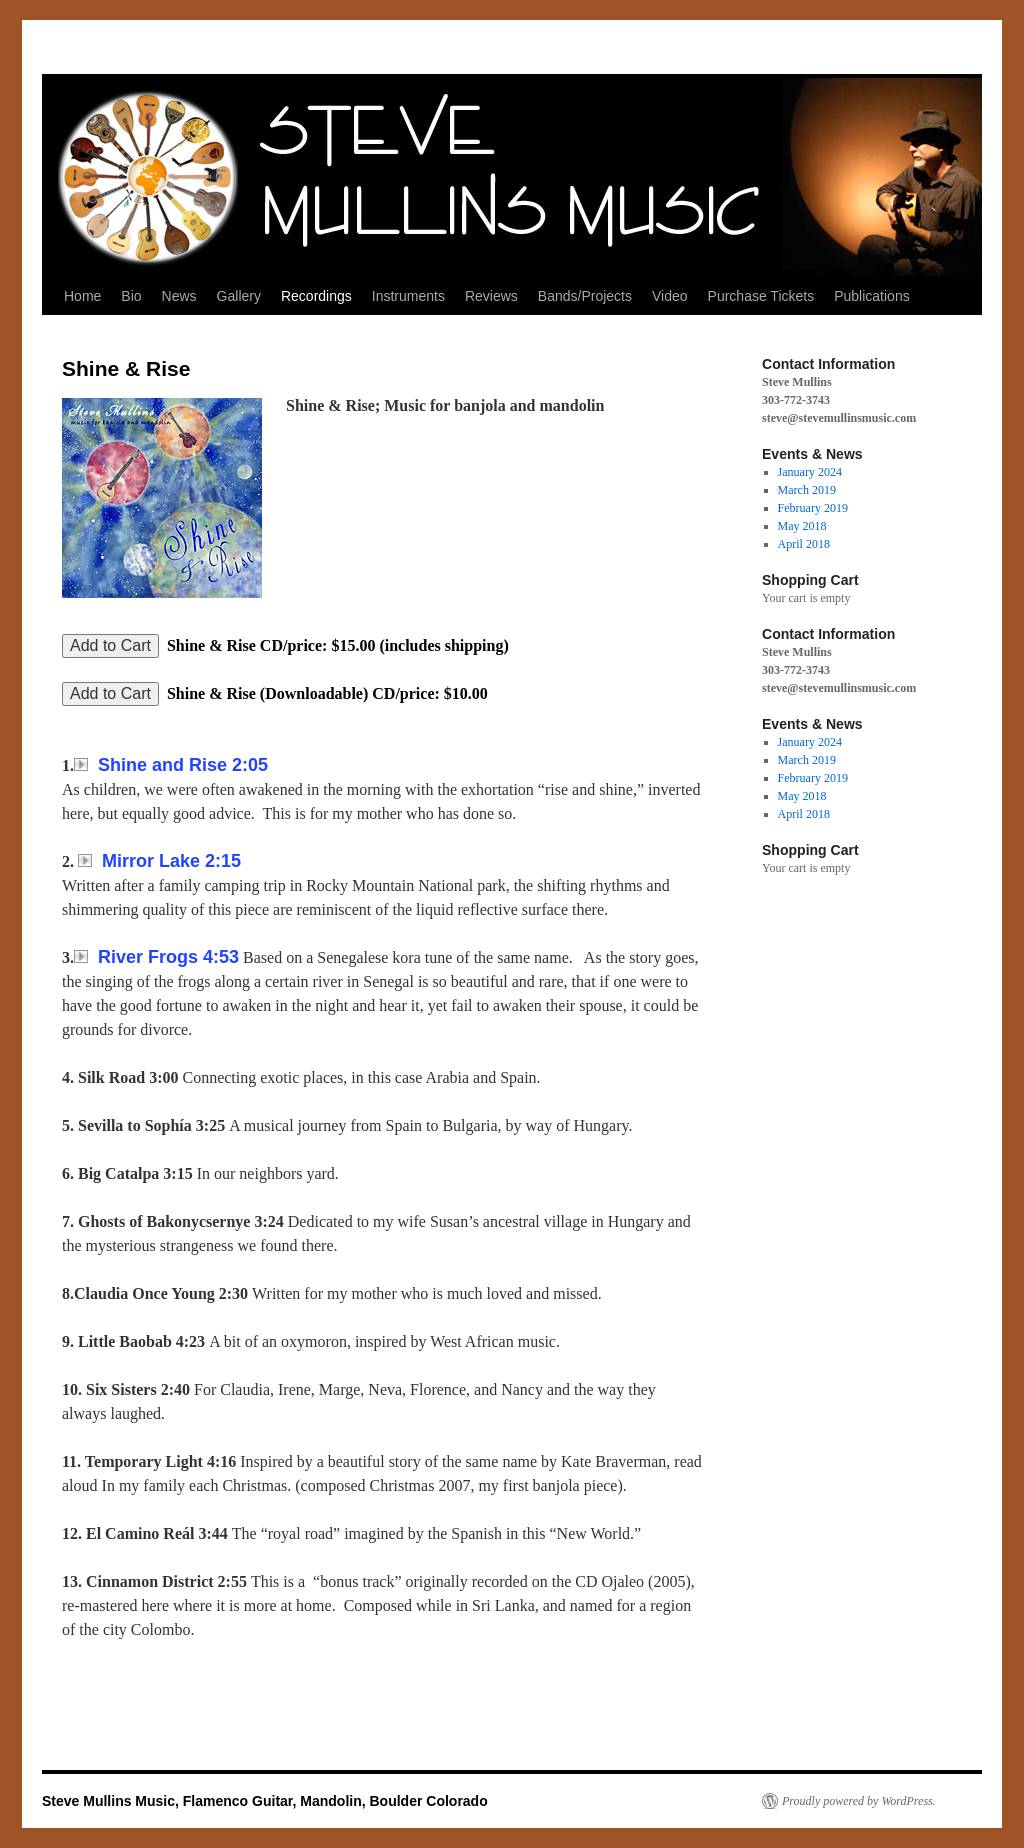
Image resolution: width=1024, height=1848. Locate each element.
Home (82, 296)
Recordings (316, 296)
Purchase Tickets (761, 296)
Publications (872, 296)
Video (670, 296)
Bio (131, 296)
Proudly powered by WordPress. (859, 1801)
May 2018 (802, 526)
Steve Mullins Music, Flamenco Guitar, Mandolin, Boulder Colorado (265, 1801)
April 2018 (804, 544)
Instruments (408, 296)
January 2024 (810, 472)
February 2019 (813, 508)
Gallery (239, 296)
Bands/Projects (585, 296)
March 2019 (807, 490)
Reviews (491, 296)
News (179, 296)
